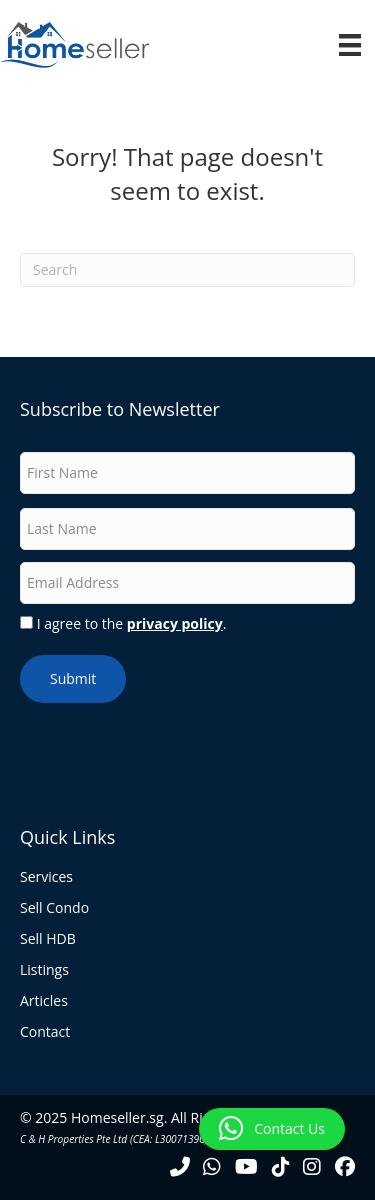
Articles (44, 1002)
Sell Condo (54, 909)
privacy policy (175, 623)
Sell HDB (48, 940)
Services (46, 878)
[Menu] (350, 45)
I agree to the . (132, 623)
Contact (45, 1033)
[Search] (187, 270)
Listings (44, 971)
